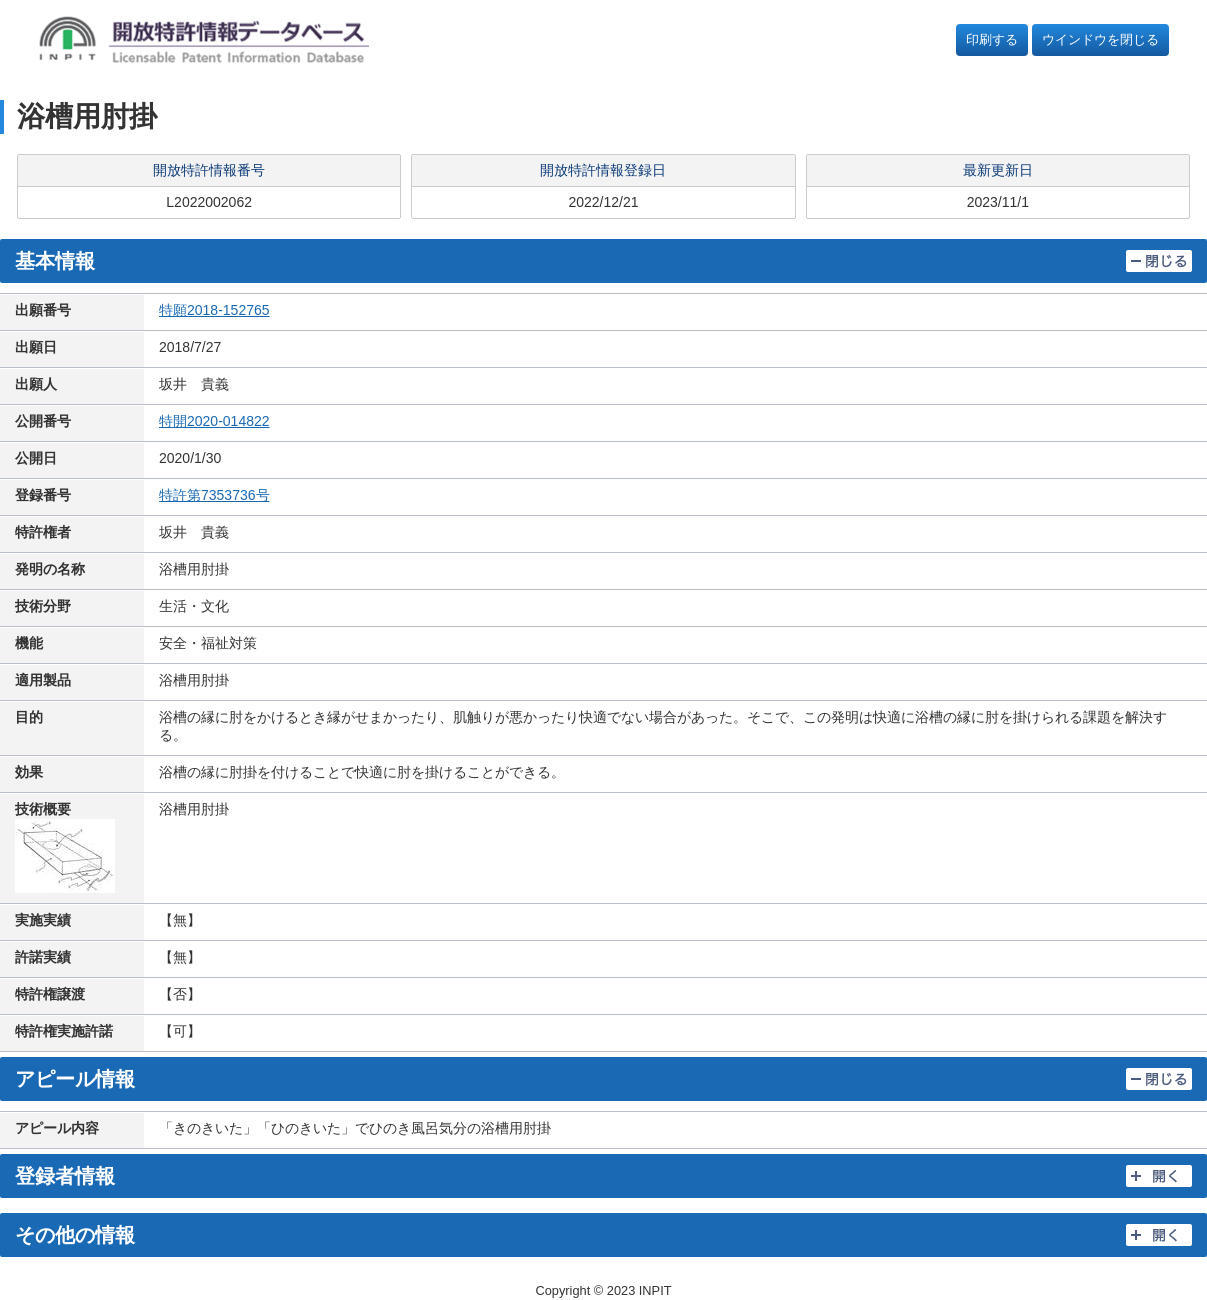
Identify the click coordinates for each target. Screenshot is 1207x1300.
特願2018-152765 (214, 310)
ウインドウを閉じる (1100, 39)
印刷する (992, 39)
